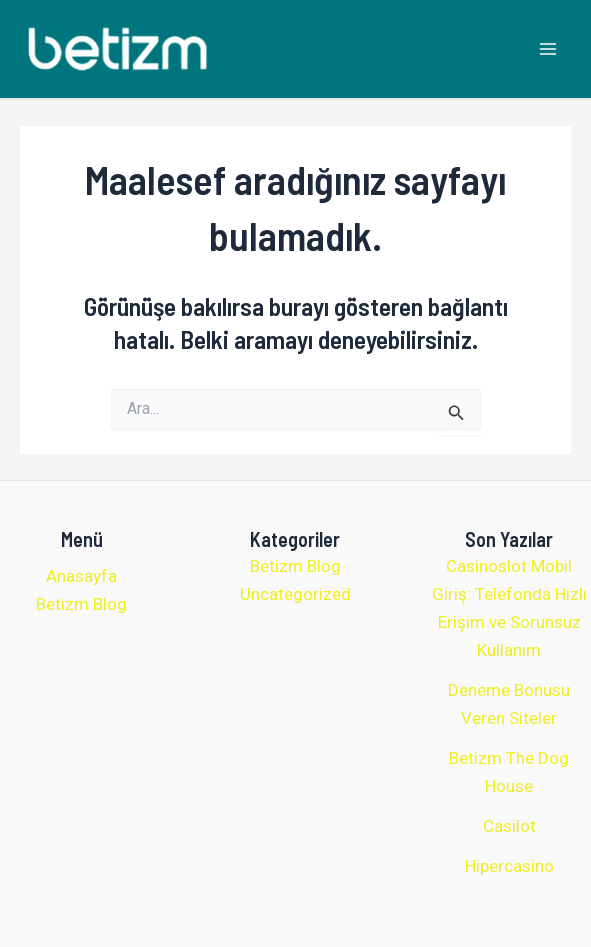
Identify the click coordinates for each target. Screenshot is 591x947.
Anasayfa (81, 576)
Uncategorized (295, 594)
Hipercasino (509, 866)
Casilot (509, 826)
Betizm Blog (81, 604)
